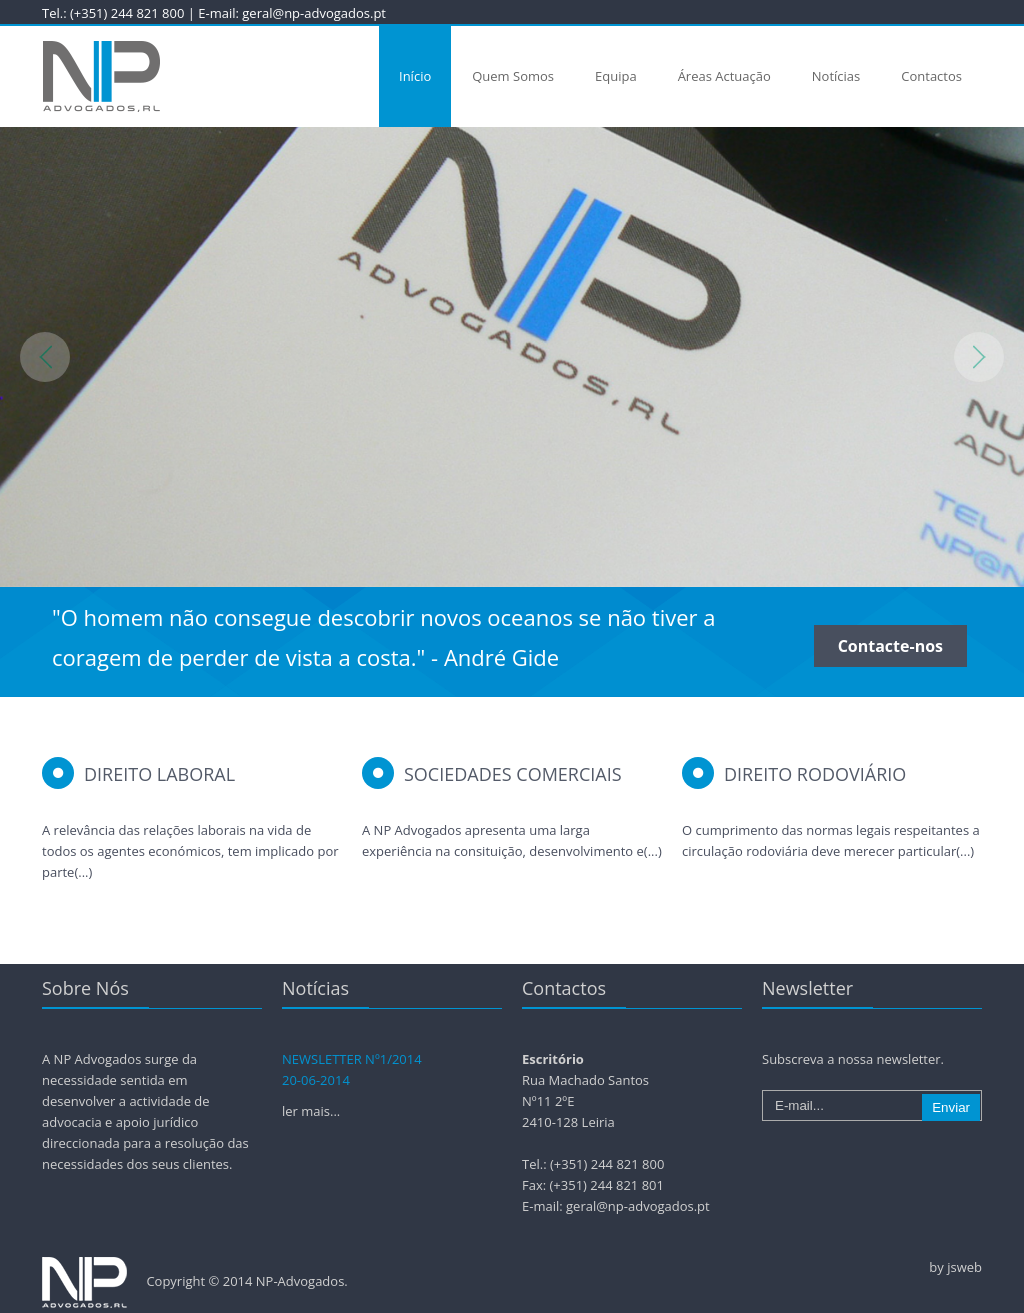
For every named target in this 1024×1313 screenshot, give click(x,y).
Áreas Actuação (724, 76)
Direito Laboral (159, 774)
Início (415, 76)
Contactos (931, 76)
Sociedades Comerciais (513, 774)
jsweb (964, 1267)
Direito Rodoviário (815, 774)
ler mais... (311, 1111)
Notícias (836, 76)
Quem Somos (513, 76)
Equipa (616, 76)
